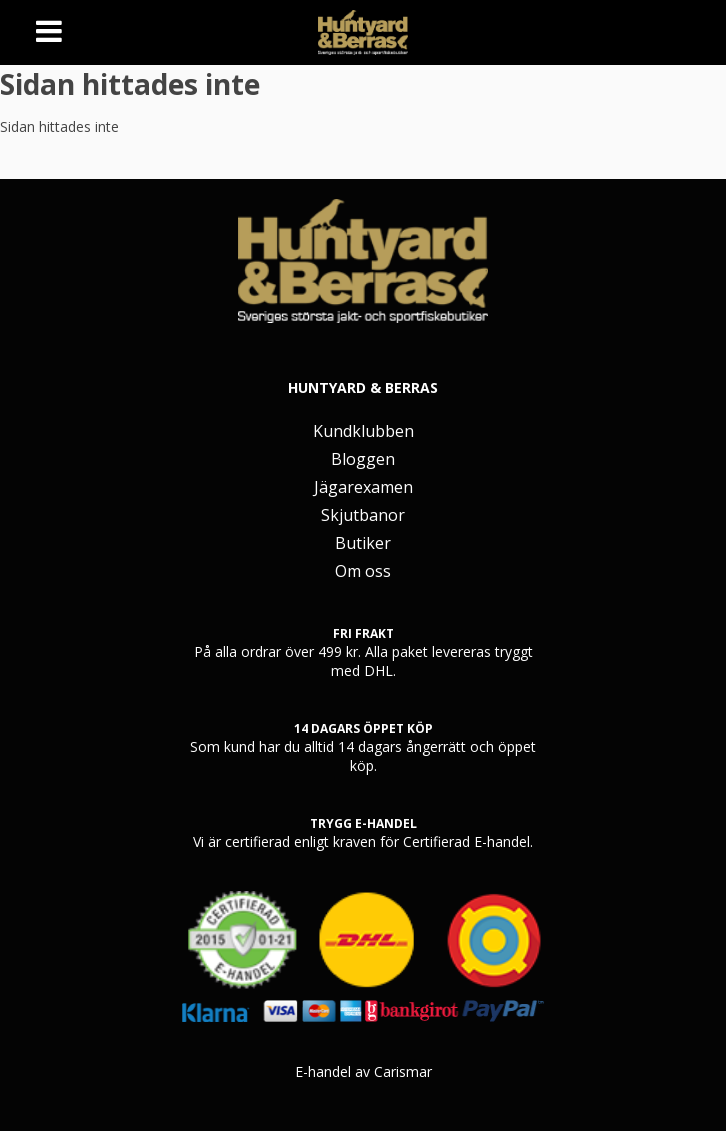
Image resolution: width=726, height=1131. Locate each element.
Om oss (363, 571)
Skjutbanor (363, 515)
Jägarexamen (363, 487)
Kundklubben (363, 431)
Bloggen (363, 459)
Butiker (363, 543)
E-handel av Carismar (363, 1071)
